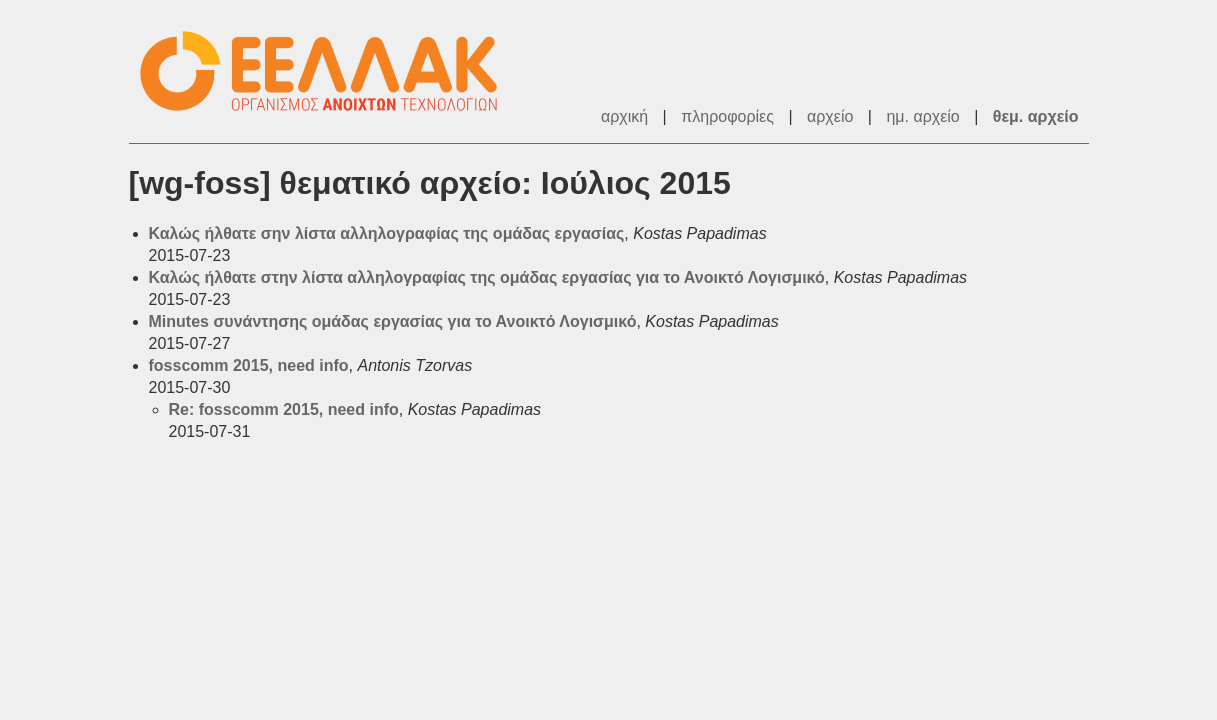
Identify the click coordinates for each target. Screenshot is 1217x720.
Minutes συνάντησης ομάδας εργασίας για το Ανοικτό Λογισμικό (393, 321)
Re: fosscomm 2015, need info (284, 409)
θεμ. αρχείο (1036, 116)
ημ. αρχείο (922, 116)
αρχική (624, 116)
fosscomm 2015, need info (249, 365)
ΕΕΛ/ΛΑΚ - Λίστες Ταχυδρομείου (329, 71)
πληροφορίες (727, 116)
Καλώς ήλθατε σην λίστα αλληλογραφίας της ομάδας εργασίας (387, 233)
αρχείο (830, 116)
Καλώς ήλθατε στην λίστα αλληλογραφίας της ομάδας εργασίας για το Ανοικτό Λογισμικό (487, 277)
